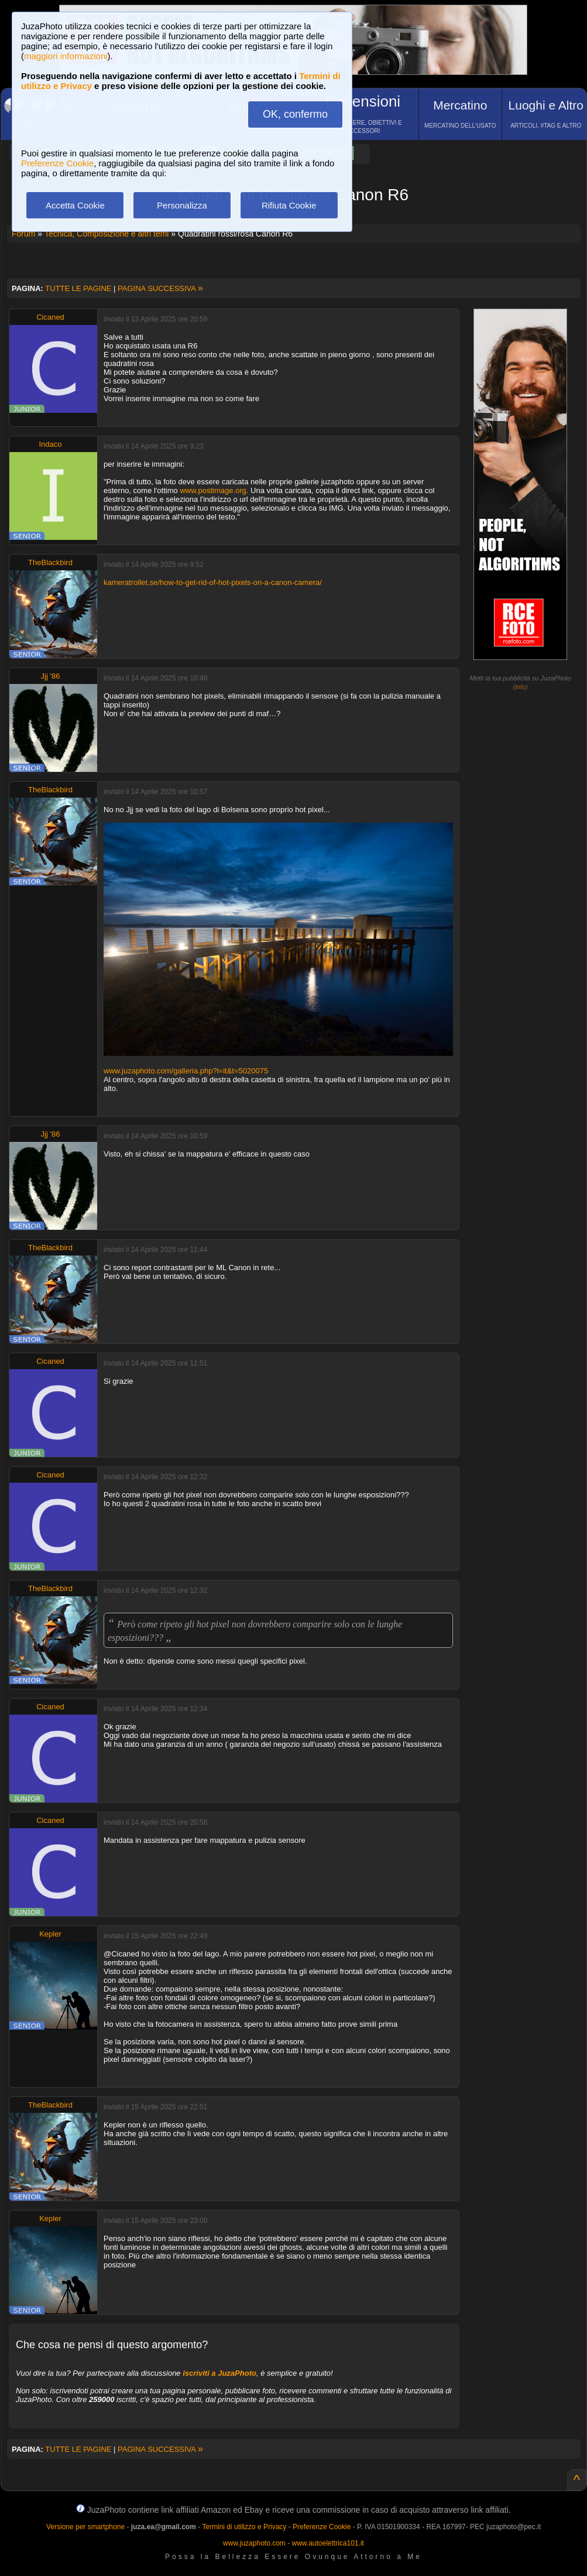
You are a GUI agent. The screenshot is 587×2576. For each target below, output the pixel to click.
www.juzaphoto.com (254, 2543)
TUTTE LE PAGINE (78, 288)
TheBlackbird (50, 562)
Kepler (50, 1934)
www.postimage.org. (214, 490)
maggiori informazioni (66, 56)
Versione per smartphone (85, 2527)
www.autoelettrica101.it (327, 2543)
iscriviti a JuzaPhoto (219, 2373)
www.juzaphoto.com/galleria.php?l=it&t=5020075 (186, 1070)
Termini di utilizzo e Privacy (244, 2527)
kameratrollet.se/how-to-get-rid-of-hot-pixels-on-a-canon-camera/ (213, 582)
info (520, 686)
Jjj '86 (50, 676)
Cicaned (50, 317)
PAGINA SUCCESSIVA (160, 288)
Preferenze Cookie (57, 163)
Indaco (50, 444)
